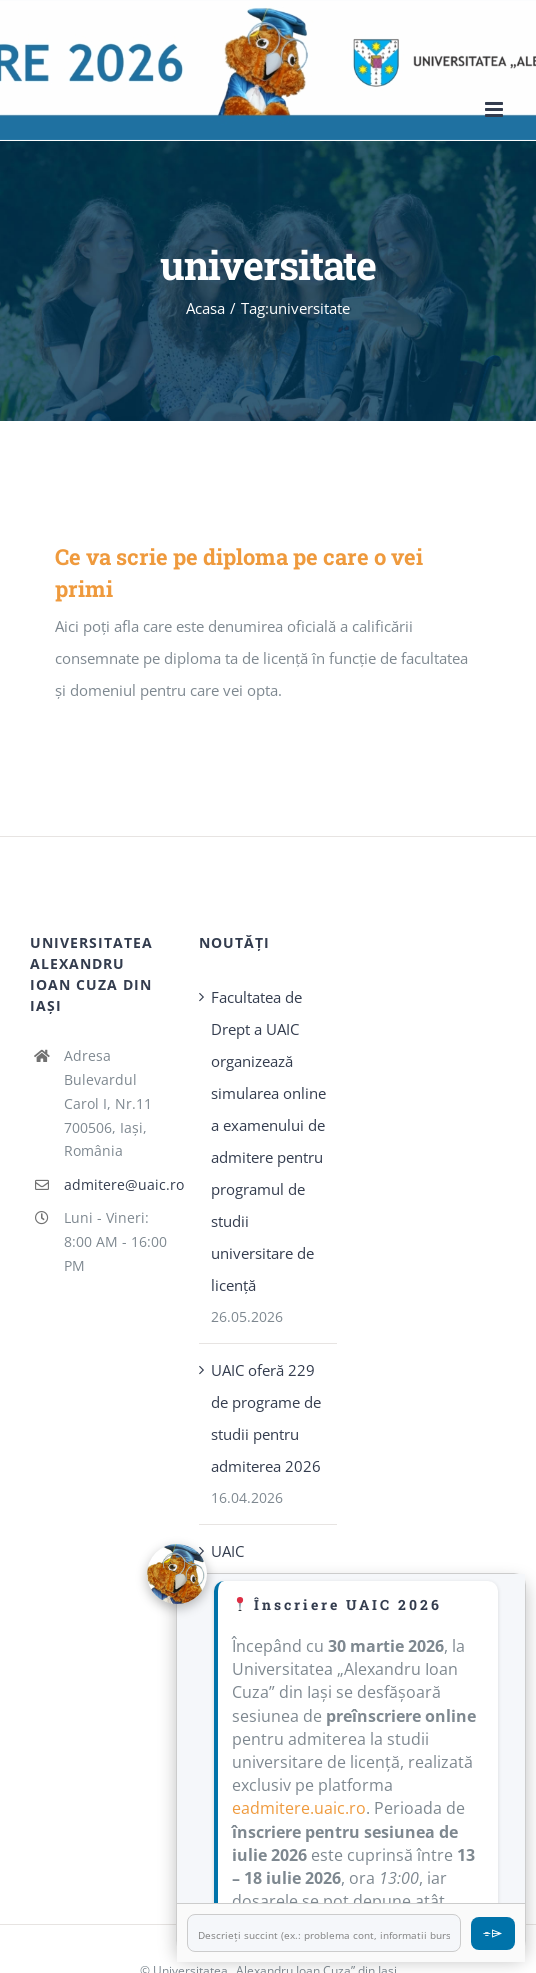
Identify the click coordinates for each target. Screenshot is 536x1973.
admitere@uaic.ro (116, 1184)
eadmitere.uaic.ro (299, 1808)
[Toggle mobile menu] (495, 109)
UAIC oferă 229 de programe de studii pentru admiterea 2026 (266, 1418)
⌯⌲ (493, 1932)
